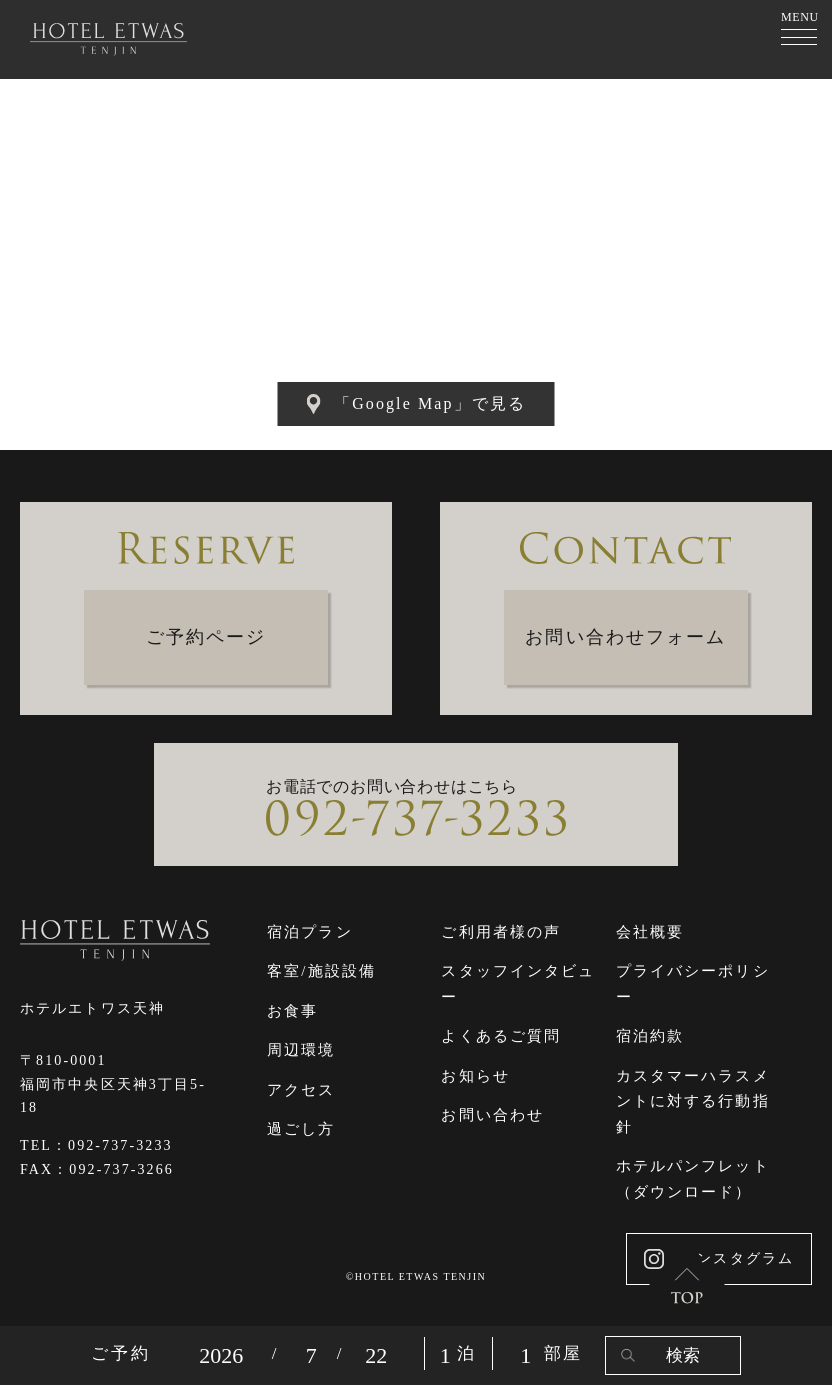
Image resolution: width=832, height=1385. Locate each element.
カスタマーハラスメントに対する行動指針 (693, 1101)
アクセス (301, 1090)
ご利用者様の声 (501, 932)
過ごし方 (301, 1129)
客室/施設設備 (321, 971)
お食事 (292, 1011)
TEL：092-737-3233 (96, 1145)
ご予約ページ (206, 637)
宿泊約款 (650, 1036)
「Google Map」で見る (416, 404)
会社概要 (650, 932)
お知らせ (475, 1076)
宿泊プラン (310, 932)
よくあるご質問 (501, 1036)
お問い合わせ (492, 1115)
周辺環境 (301, 1050)
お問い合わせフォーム (625, 637)
